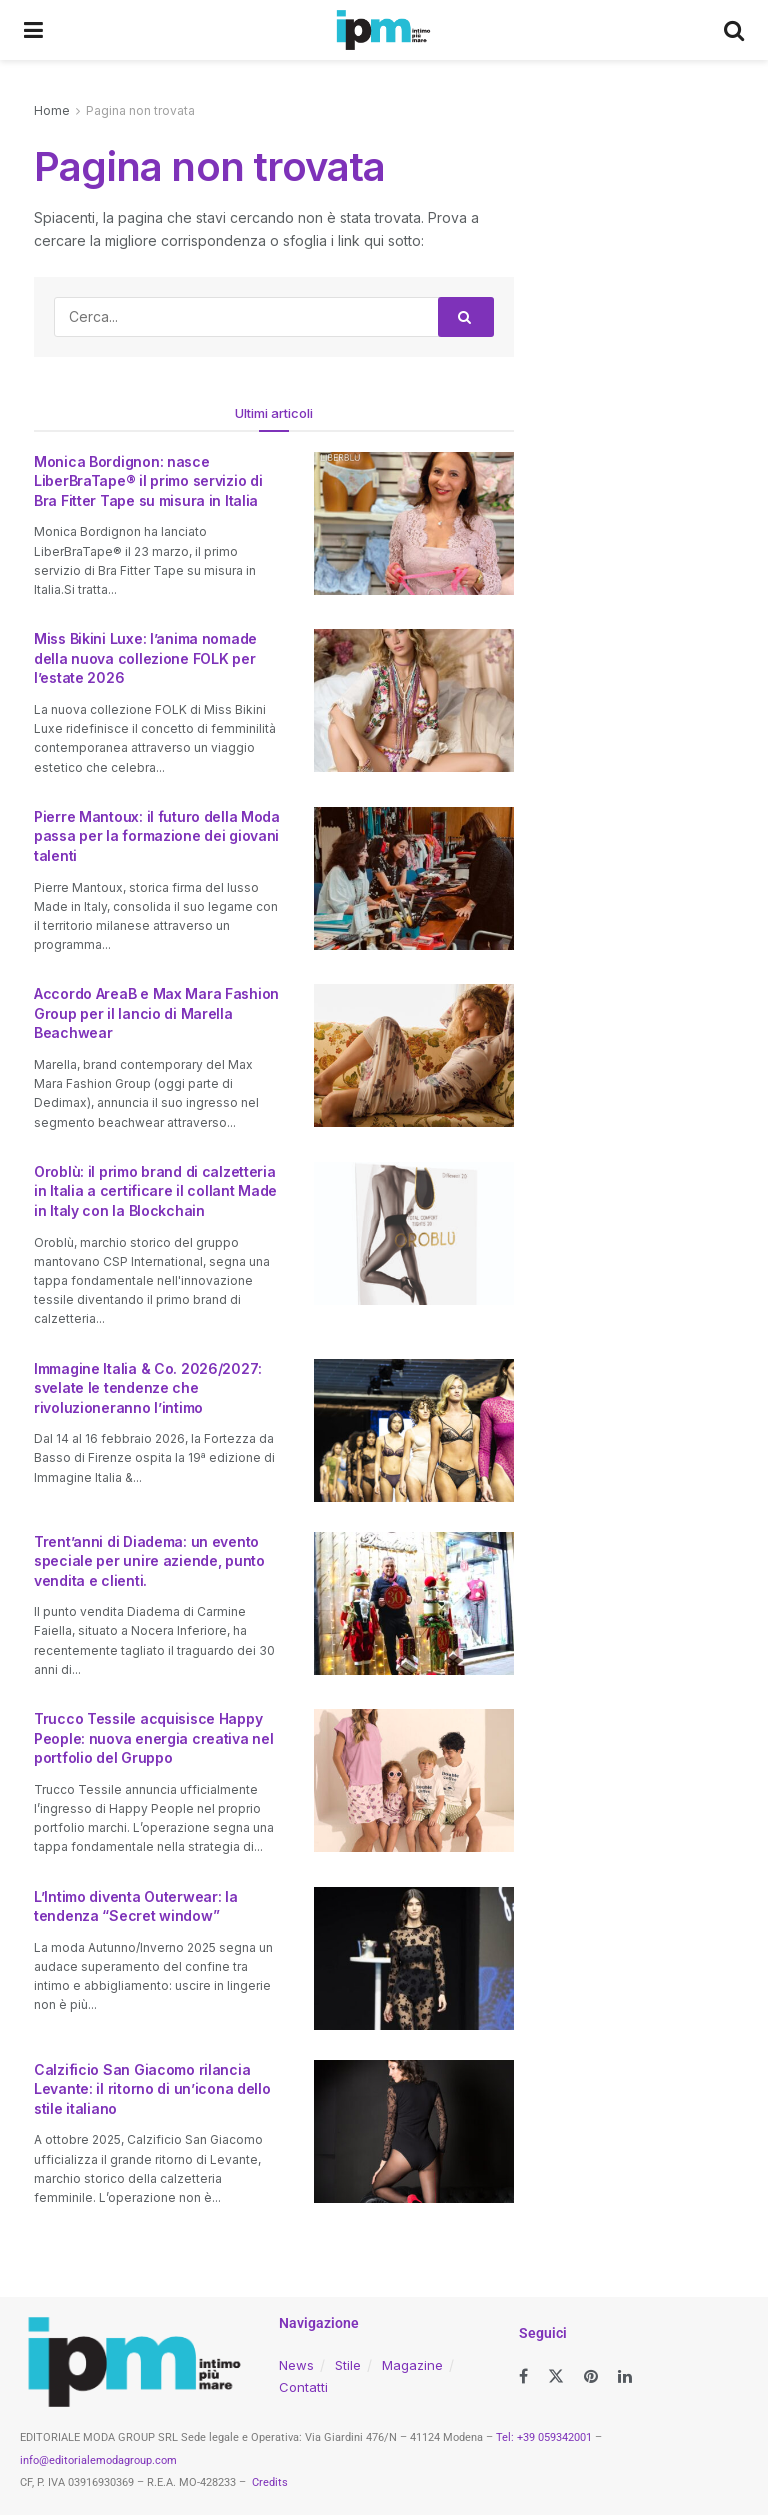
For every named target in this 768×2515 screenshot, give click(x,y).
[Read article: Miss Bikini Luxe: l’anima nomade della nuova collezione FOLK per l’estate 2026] (414, 700)
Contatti (303, 2387)
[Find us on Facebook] (523, 2376)
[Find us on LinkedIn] (625, 2376)
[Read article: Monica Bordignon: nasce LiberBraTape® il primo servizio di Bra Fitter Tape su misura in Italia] (414, 523)
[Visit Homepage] (383, 30)
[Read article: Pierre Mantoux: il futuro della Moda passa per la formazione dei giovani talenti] (414, 878)
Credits (270, 2482)
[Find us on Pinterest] (591, 2376)
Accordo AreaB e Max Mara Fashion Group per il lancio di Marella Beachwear (156, 1013)
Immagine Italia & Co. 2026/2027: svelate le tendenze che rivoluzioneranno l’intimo (148, 1388)
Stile (348, 2365)
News (296, 2365)
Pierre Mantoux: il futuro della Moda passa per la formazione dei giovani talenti (157, 836)
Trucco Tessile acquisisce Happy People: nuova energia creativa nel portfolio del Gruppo (153, 1738)
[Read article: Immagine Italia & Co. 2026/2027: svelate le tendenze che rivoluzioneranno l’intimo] (414, 1430)
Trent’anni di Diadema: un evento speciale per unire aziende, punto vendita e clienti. (149, 1561)
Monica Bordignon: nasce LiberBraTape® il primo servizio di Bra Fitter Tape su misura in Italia (148, 481)
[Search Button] (734, 30)
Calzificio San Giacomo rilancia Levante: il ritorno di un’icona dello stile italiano (152, 2089)
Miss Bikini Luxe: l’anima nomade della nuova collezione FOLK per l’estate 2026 (145, 658)
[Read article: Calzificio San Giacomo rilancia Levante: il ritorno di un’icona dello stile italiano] (414, 2131)
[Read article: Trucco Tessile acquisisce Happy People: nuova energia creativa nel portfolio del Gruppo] (414, 1780)
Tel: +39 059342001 (544, 2437)
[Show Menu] (33, 30)
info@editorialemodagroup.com (98, 2460)
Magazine (412, 2365)
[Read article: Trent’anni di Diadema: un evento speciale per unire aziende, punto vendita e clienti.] (414, 1603)
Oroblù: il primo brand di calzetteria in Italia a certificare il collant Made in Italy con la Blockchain (155, 1191)
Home (52, 110)
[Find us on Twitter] (556, 2376)
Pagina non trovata (140, 110)
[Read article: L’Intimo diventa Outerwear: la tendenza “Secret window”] (414, 1958)
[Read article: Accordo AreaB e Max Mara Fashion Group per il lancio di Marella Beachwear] (414, 1055)
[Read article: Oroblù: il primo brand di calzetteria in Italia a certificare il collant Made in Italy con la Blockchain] (414, 1233)
